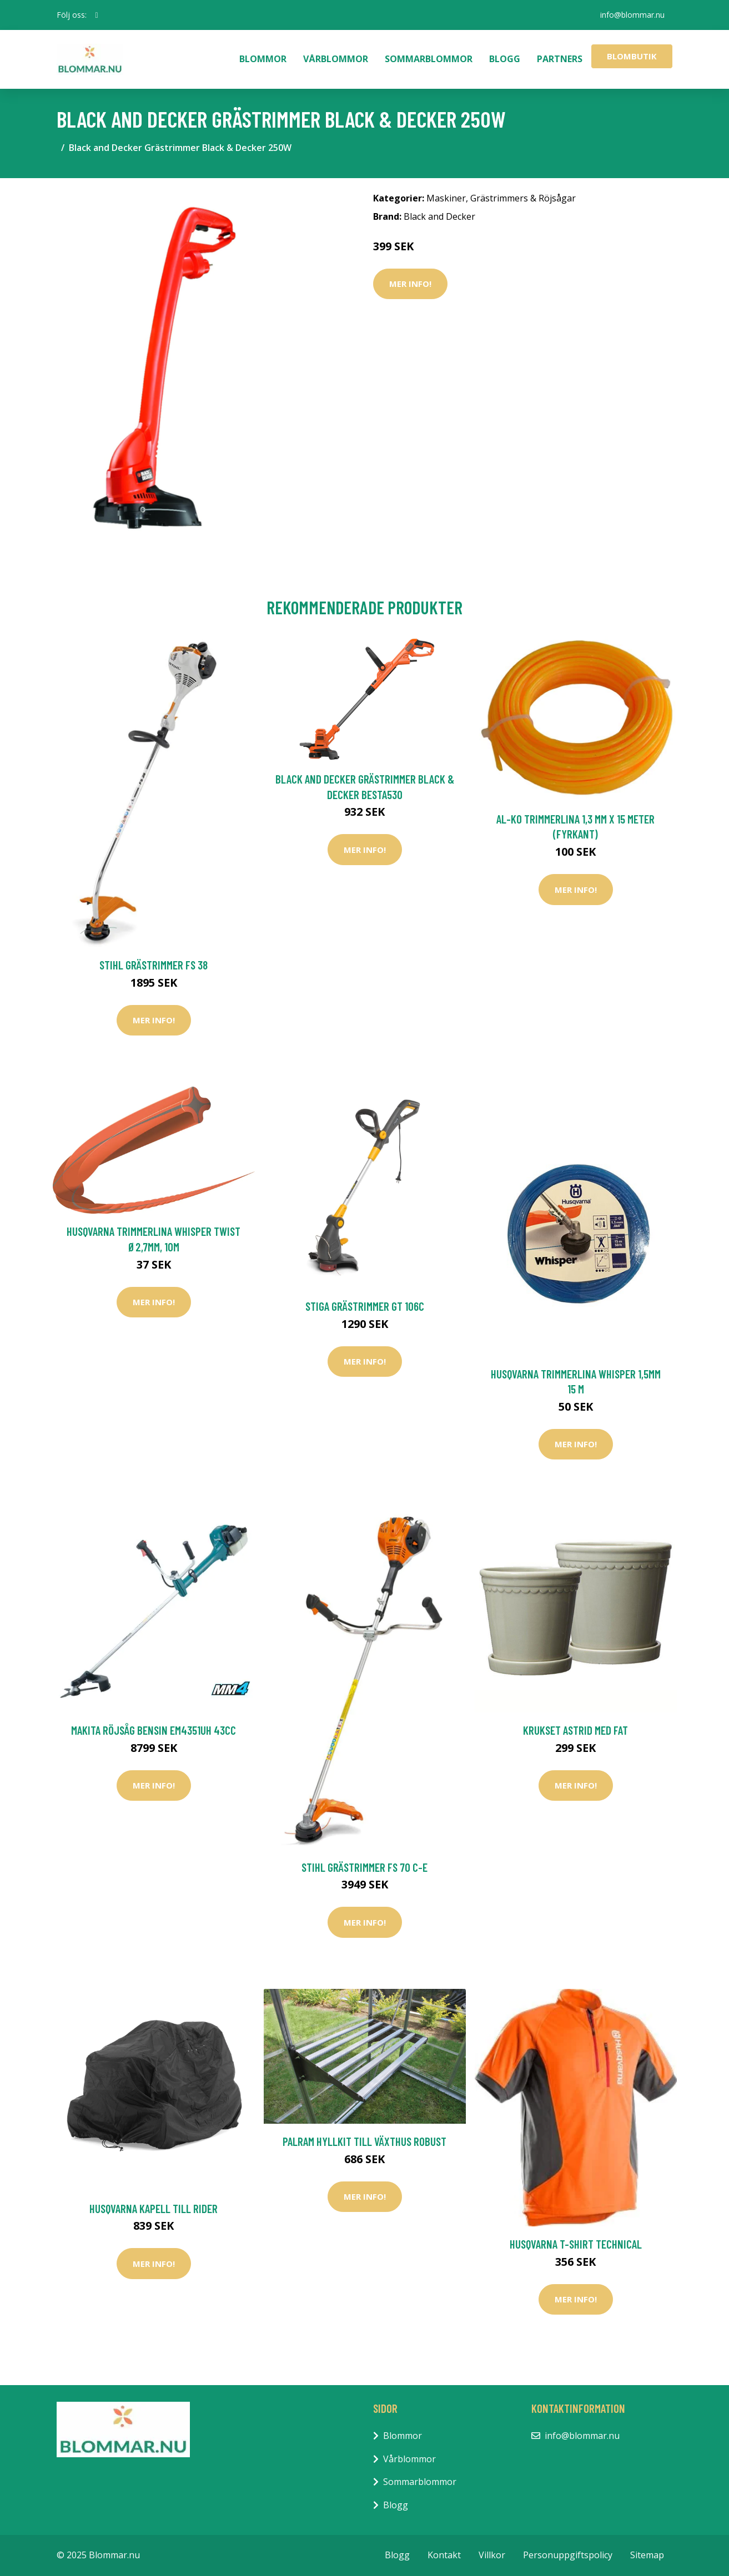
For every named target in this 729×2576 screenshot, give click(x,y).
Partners (559, 59)
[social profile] (97, 15)
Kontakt (444, 2555)
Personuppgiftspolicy (567, 2555)
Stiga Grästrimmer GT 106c (364, 1306)
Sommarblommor (428, 59)
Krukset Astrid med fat (575, 1730)
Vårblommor (335, 59)
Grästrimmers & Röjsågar (523, 198)
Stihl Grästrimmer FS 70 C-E (364, 1867)
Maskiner (446, 198)
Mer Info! (410, 283)
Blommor (262, 59)
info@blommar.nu (632, 14)
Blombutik (632, 56)
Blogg (504, 59)
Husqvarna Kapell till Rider (153, 2208)
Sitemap (647, 2555)
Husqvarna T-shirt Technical (576, 2244)
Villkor (492, 2555)
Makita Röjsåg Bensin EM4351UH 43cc (153, 1730)
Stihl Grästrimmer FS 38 (153, 965)
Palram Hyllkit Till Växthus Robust (364, 2141)
